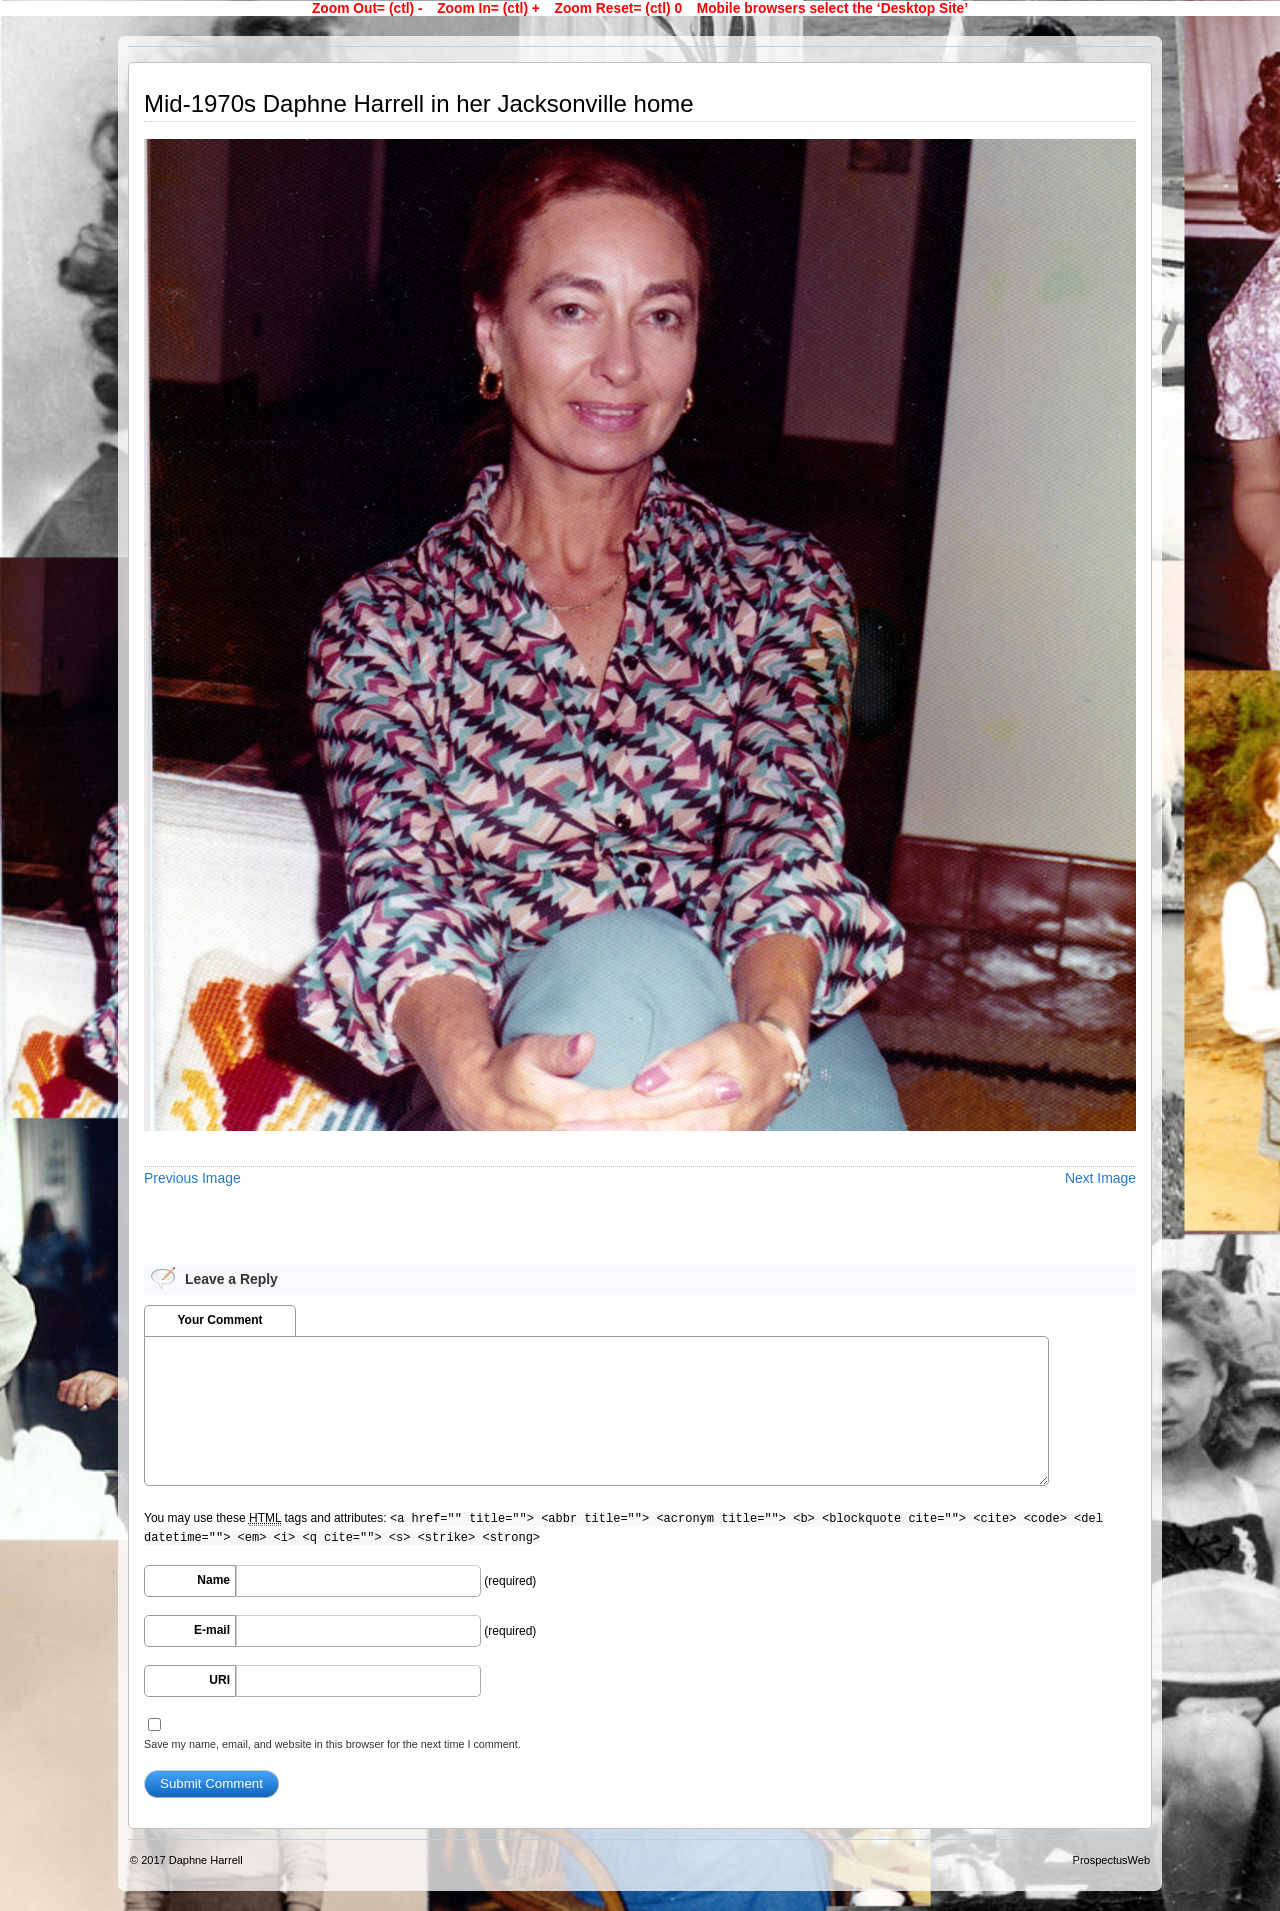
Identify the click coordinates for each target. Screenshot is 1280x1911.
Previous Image (192, 1178)
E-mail (212, 1630)
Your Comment (219, 1320)
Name (213, 1580)
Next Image (1100, 1178)
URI (219, 1680)
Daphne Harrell (206, 1860)
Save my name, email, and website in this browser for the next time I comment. (332, 1744)
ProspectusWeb (1111, 1860)
